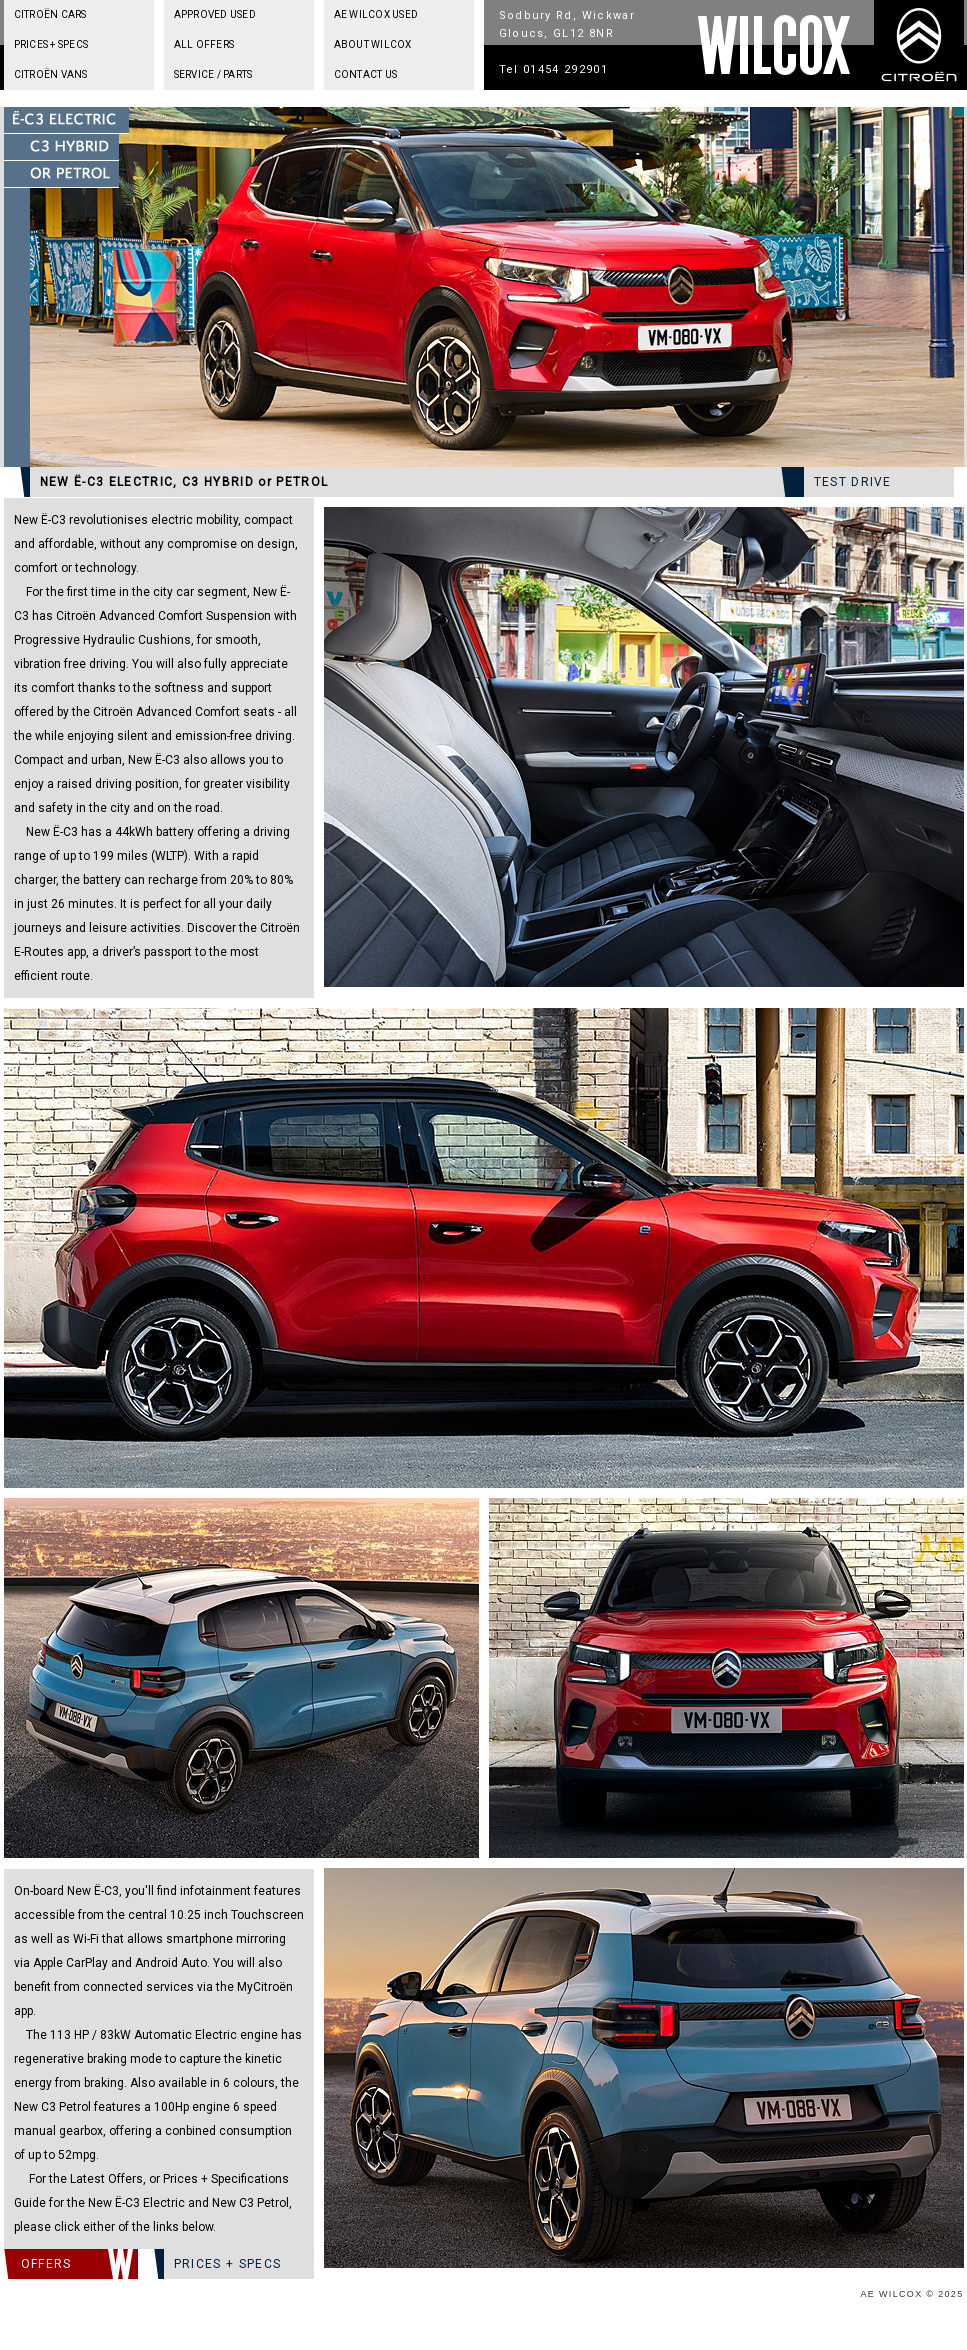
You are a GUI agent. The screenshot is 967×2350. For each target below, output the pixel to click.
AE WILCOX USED (376, 14)
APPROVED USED (215, 14)
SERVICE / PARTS (213, 74)
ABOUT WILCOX (373, 44)
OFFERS (46, 2264)
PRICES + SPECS (51, 44)
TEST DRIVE (853, 482)
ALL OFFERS (204, 44)
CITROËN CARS (50, 14)
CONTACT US (366, 74)
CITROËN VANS (51, 74)
